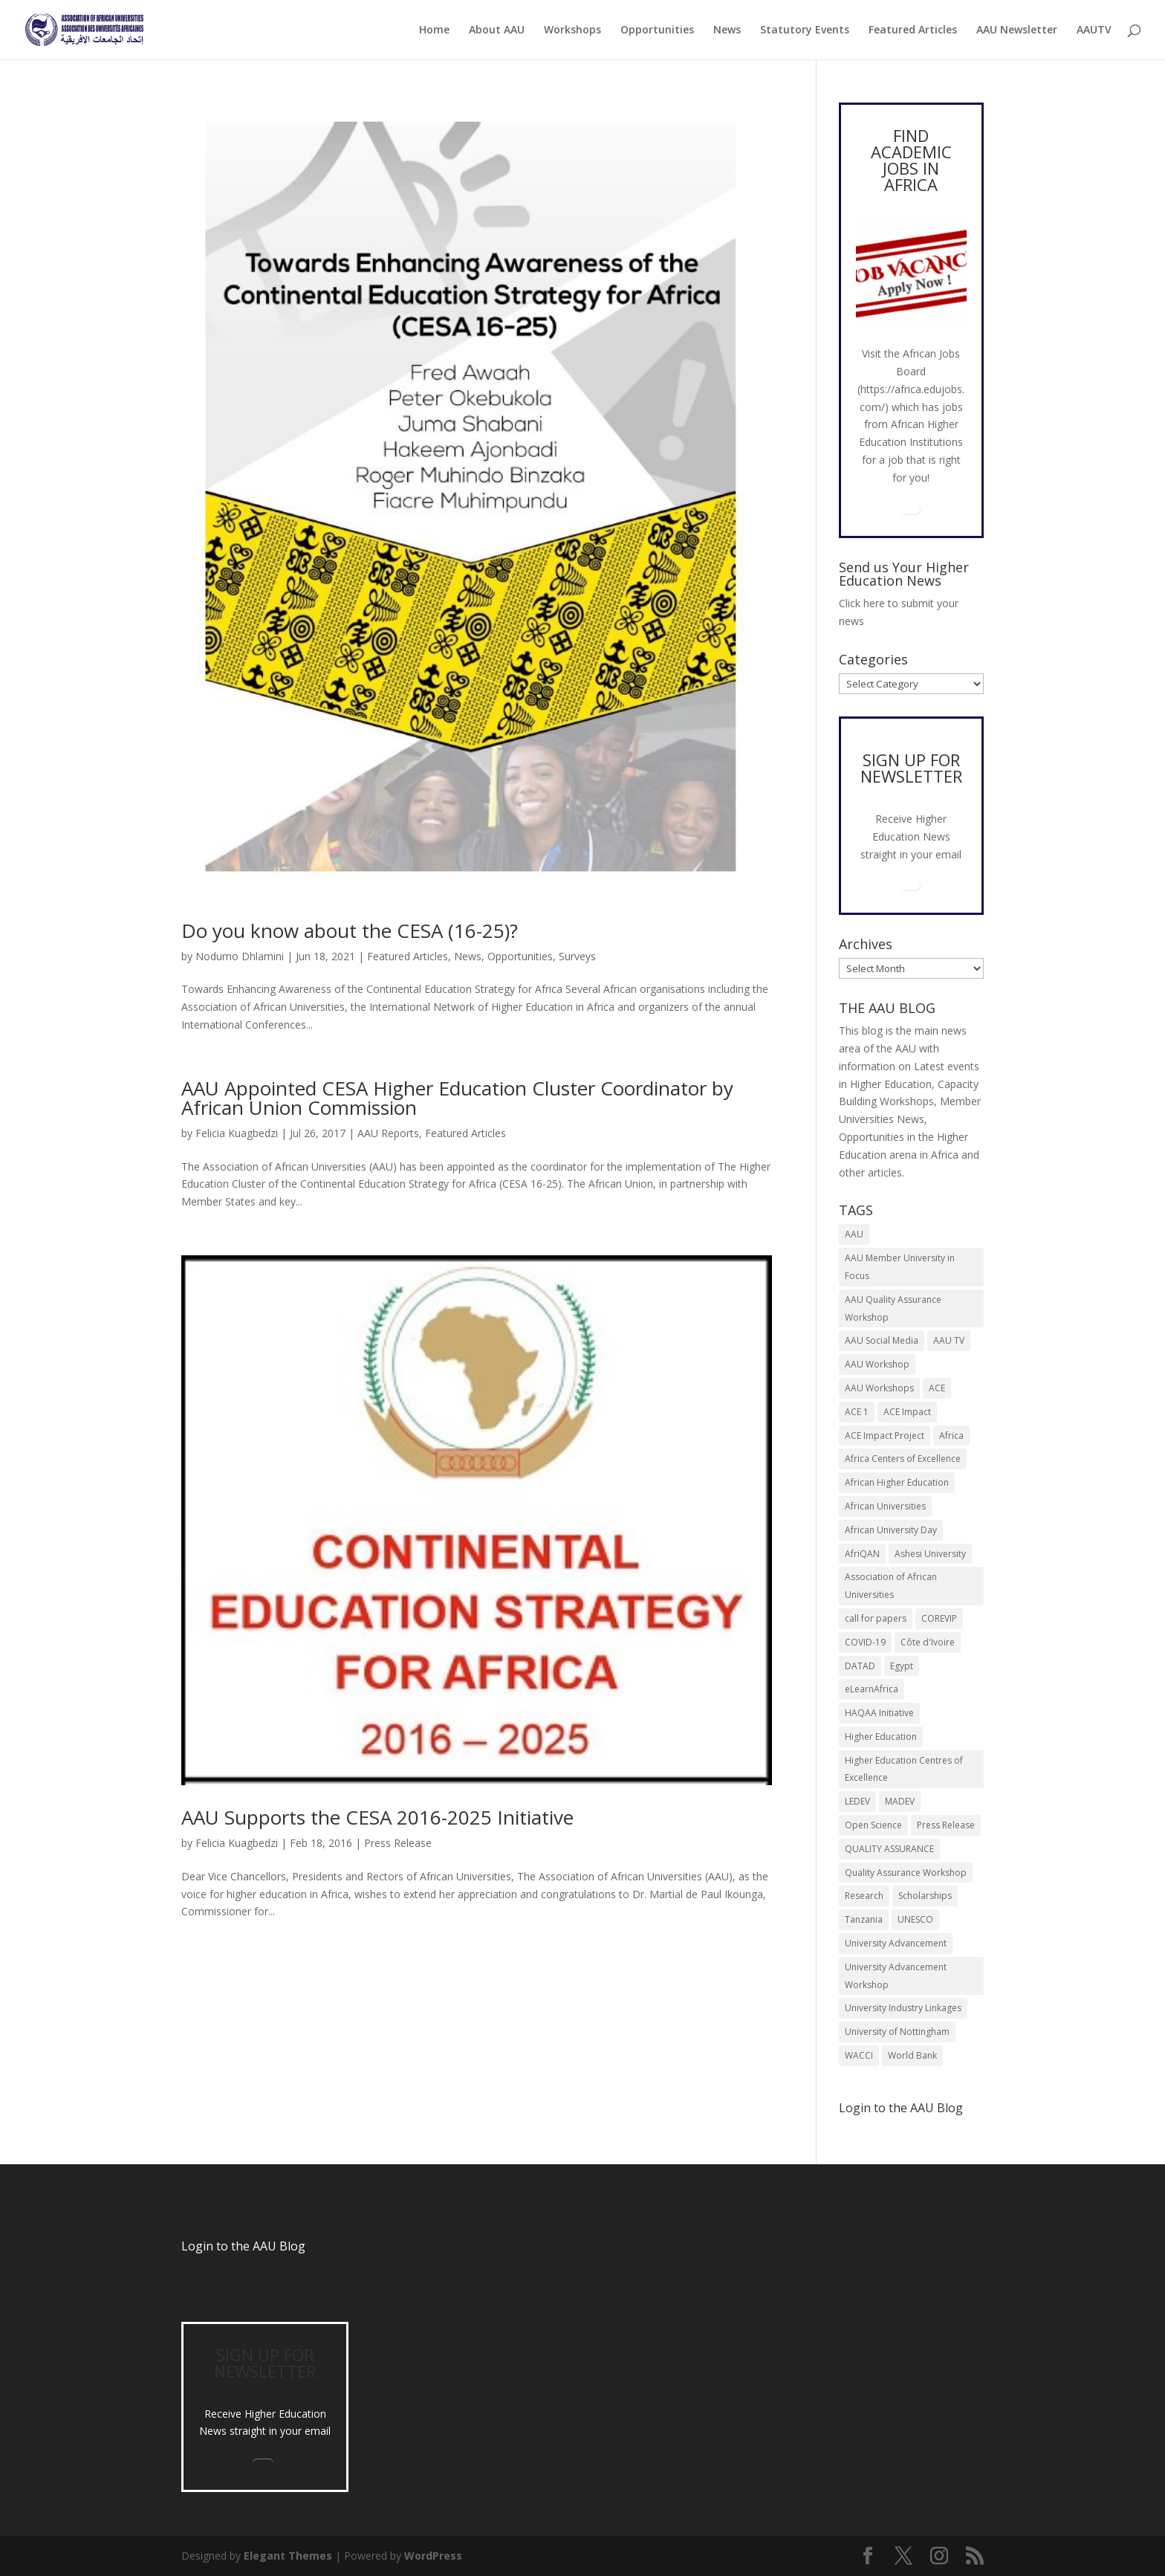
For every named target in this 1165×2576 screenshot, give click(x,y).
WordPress (433, 2556)
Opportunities (657, 30)
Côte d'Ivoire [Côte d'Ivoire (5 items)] (927, 1642)
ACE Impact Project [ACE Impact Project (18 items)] (884, 1435)
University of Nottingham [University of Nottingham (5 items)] (897, 2031)
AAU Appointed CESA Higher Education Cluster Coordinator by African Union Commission (457, 1098)
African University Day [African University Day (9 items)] (891, 1530)
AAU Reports (388, 1133)
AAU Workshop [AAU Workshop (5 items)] (877, 1364)
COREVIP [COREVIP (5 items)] (939, 1618)
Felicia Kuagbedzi (236, 1133)
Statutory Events (804, 30)
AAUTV (1094, 30)
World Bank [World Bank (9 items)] (912, 2055)
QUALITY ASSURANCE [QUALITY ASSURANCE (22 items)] (889, 1848)
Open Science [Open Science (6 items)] (873, 1825)
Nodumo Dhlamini (239, 956)
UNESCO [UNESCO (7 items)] (915, 1919)
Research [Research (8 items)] (864, 1895)
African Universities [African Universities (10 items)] (885, 1506)
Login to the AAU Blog (243, 2246)
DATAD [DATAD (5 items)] (860, 1666)
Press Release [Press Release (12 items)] (946, 1825)
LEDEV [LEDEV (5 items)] (857, 1801)
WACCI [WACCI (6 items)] (859, 2055)
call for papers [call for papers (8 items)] (875, 1618)
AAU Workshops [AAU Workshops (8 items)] (879, 1388)
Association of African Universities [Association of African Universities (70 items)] (891, 1585)
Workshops (572, 30)
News (727, 30)
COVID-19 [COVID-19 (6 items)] (865, 1642)
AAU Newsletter (1016, 30)
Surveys (577, 956)
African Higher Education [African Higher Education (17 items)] (897, 1482)
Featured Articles (913, 30)
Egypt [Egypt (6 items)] (901, 1666)
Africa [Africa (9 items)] (951, 1435)
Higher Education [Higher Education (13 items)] (881, 1736)
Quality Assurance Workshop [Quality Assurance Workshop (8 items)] (906, 1872)
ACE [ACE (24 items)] (937, 1388)
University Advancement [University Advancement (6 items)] (896, 1943)
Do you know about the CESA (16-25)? (349, 930)
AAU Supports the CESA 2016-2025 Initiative (377, 1817)
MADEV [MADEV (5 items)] (900, 1801)
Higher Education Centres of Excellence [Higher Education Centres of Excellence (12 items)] (904, 1769)
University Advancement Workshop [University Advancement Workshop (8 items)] (896, 1976)
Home (434, 30)
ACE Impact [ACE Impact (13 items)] (907, 1411)
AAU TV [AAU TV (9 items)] (948, 1340)
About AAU (497, 30)
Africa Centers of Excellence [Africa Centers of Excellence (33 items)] (903, 1458)
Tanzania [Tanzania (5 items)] (864, 1919)
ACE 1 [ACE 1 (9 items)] (857, 1411)
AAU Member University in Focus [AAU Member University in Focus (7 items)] (900, 1267)
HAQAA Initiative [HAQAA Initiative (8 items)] (879, 1712)
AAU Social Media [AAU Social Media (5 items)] (881, 1340)
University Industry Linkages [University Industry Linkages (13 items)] (903, 2007)
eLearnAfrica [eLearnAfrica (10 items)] (871, 1689)
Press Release (398, 1843)
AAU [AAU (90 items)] (854, 1234)
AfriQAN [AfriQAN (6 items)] (862, 1553)
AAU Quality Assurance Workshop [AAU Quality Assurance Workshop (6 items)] (893, 1308)
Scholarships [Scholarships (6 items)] (925, 1895)
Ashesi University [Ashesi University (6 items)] (930, 1553)
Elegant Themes (288, 2556)
